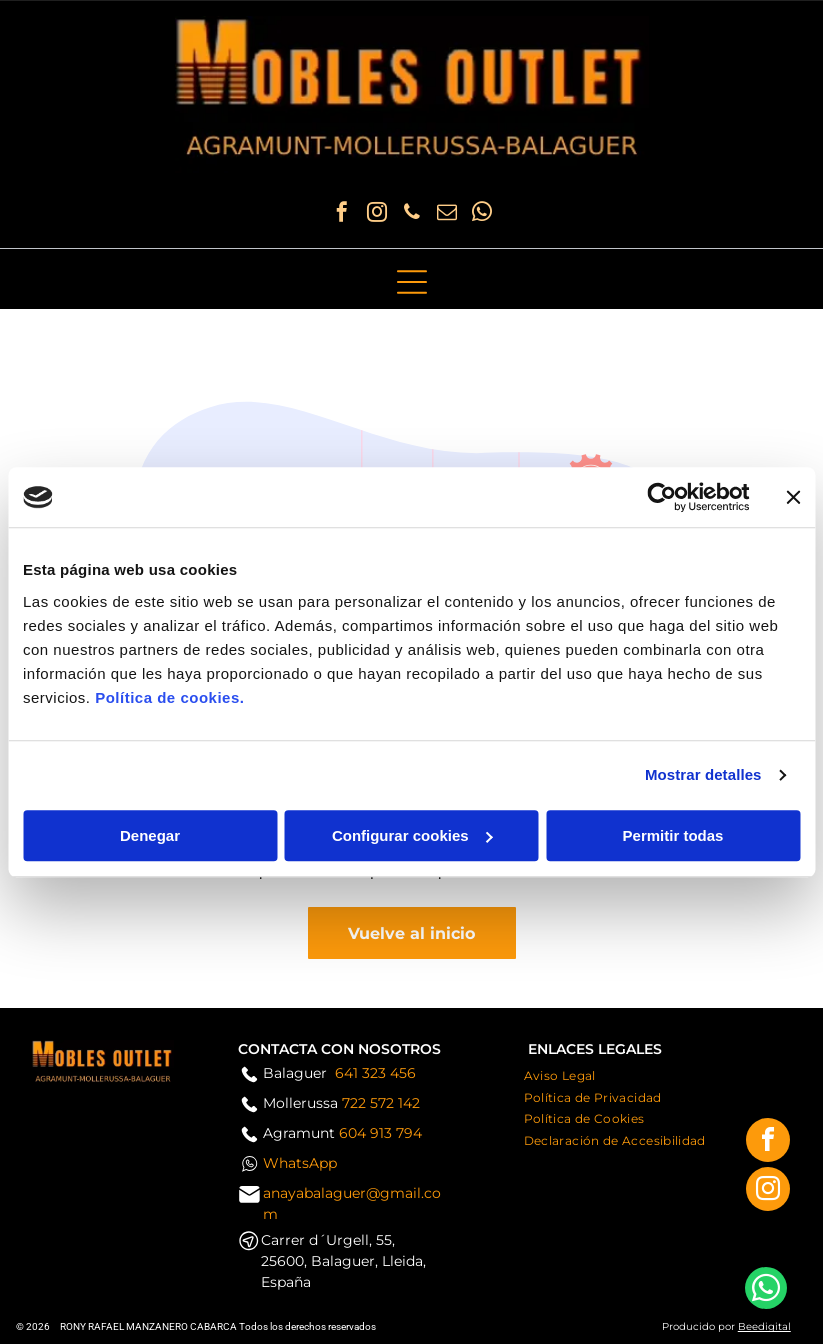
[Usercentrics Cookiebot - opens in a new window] (661, 497)
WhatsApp (300, 1163)
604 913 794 (380, 1133)
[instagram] (377, 214)
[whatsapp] (482, 214)
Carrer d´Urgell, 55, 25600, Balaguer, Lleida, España (343, 1261)
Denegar (150, 835)
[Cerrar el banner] (793, 497)
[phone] (412, 214)
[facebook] (342, 214)
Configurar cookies (412, 835)
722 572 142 (381, 1103)
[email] (447, 214)
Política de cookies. (169, 697)
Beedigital (764, 1326)
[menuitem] (560, 1074)
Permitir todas (673, 835)
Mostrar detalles (703, 774)
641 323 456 (375, 1073)
